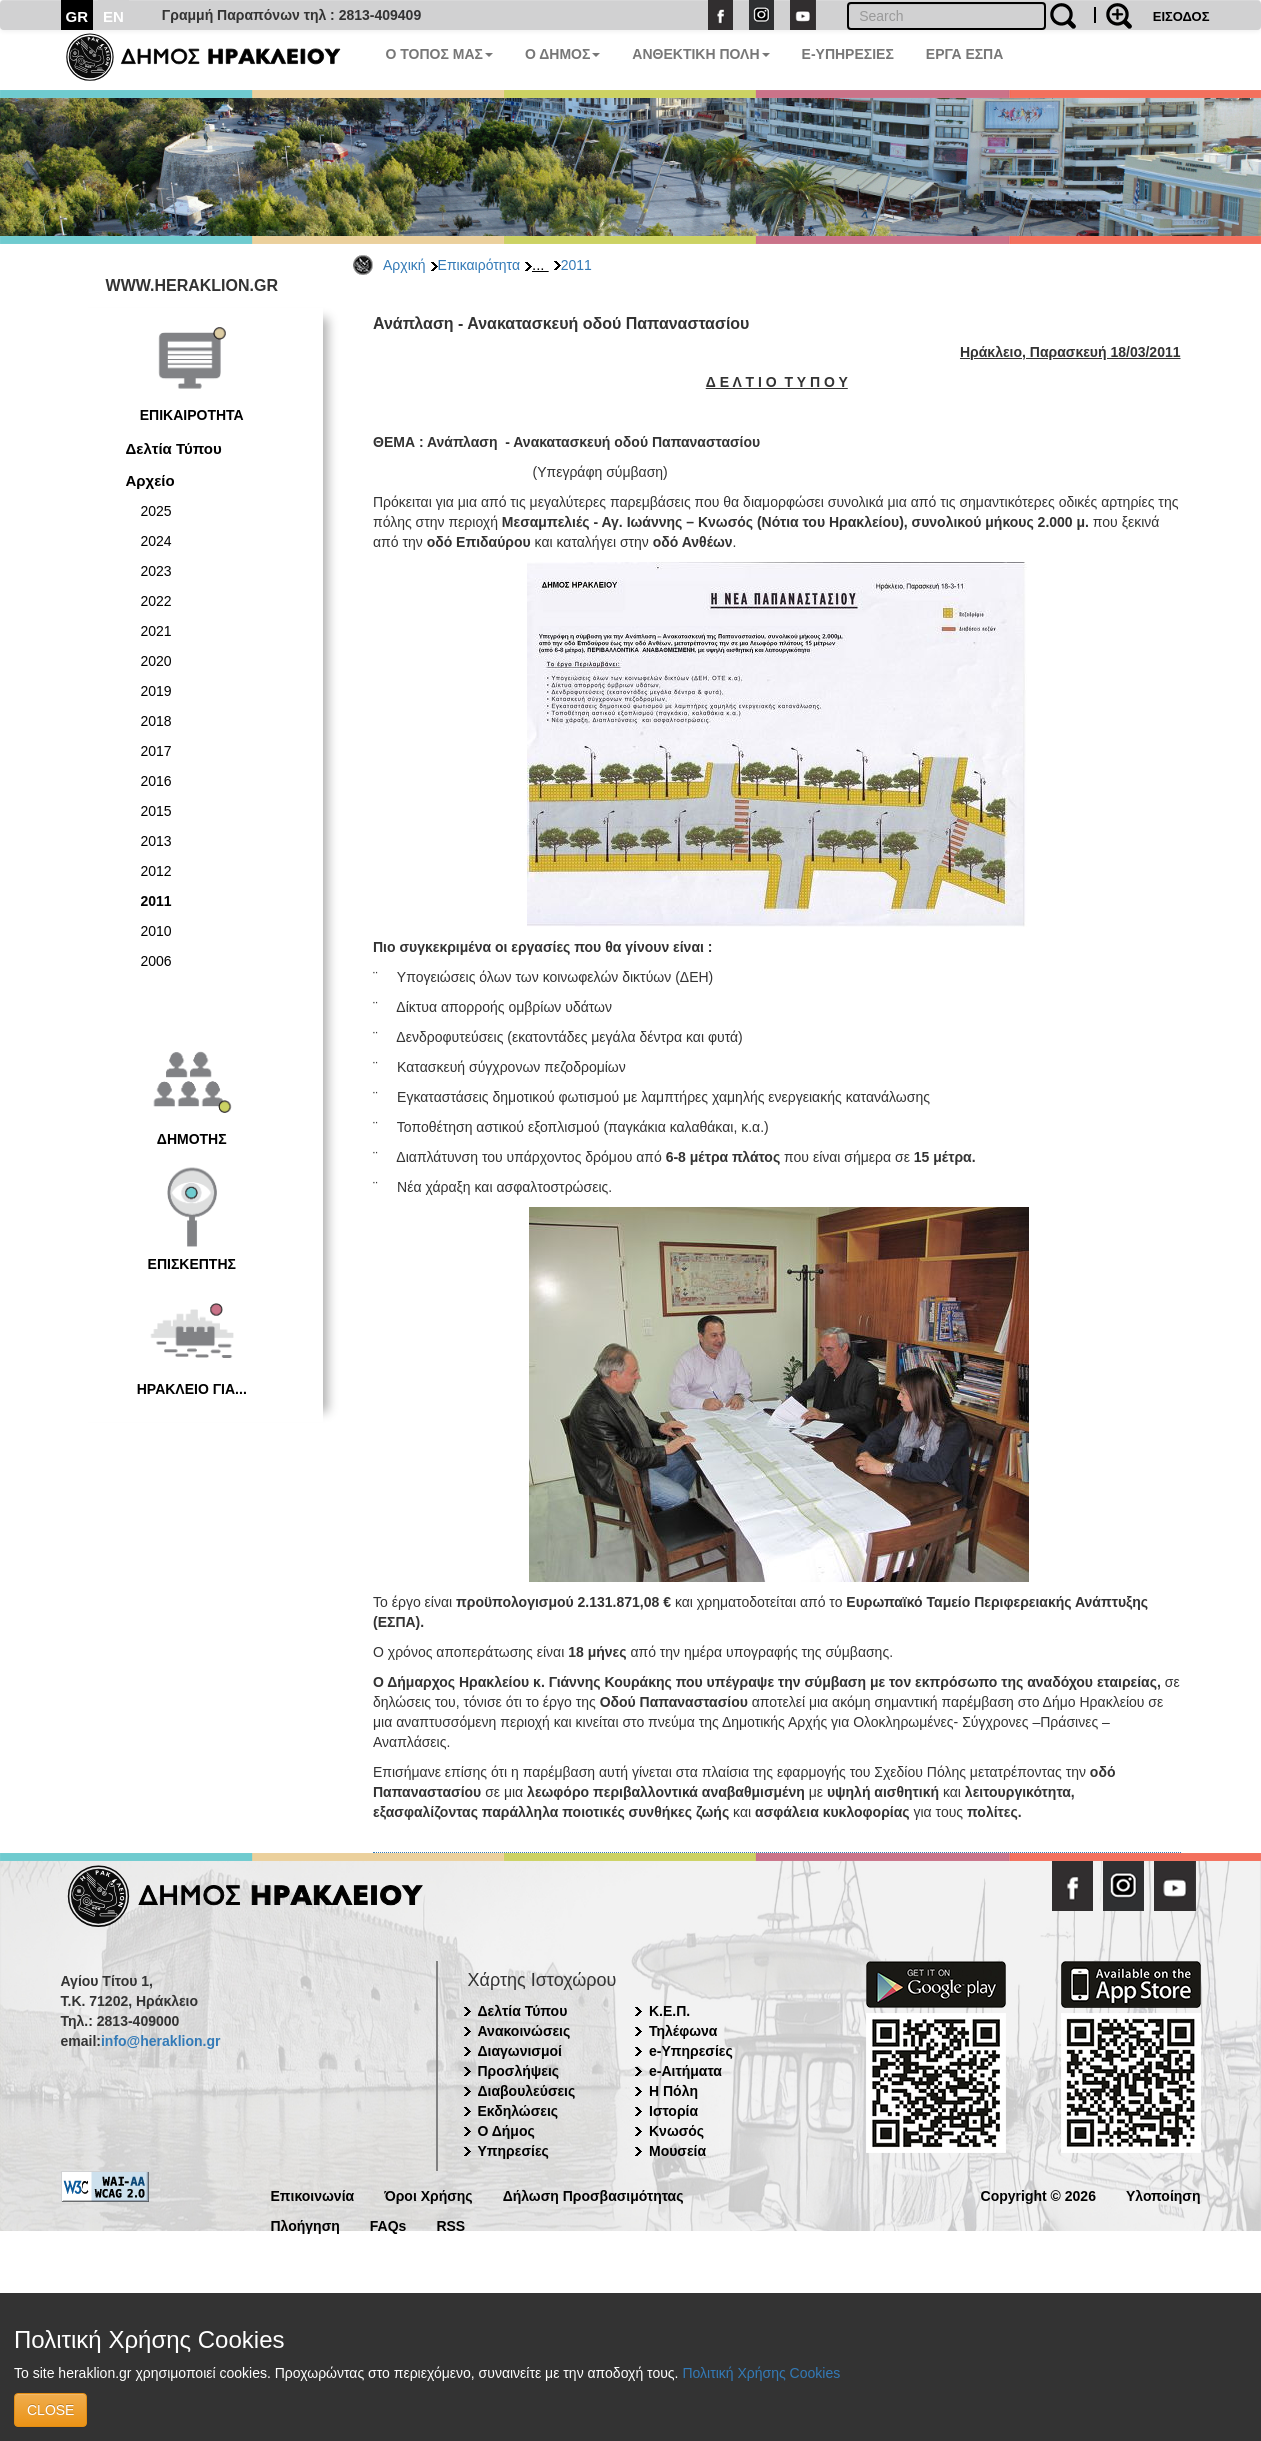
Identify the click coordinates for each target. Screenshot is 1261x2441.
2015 (156, 811)
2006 (156, 961)
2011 (576, 265)
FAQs (388, 2224)
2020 (156, 661)
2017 (156, 751)
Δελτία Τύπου (174, 448)
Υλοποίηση (1163, 2194)
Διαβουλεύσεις (527, 2091)
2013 (156, 841)
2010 (156, 931)
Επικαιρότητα (479, 265)
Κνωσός (676, 2131)
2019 (156, 691)
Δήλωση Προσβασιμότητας (593, 2194)
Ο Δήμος (506, 2131)
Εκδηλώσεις (518, 2111)
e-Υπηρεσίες (691, 2051)
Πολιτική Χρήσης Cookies (761, 2373)
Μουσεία (677, 2151)
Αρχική (404, 265)
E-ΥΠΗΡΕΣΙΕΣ (848, 54)
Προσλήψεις (519, 2071)
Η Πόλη (673, 2091)
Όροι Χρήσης (428, 2194)
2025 (156, 511)
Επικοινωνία (313, 2194)
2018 (156, 721)
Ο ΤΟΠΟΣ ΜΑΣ (439, 54)
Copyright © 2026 (1038, 2194)
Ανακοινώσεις (524, 2031)
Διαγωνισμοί (520, 2051)
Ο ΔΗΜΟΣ (562, 54)
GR (77, 16)
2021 (156, 631)
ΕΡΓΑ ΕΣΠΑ (965, 54)
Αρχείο (150, 480)
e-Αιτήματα (685, 2071)
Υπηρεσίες (513, 2151)
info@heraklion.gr (160, 2041)
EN (113, 16)
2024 (156, 541)
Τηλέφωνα (683, 2031)
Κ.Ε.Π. (669, 2011)
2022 (156, 601)
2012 (156, 871)
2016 (156, 781)
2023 (156, 571)
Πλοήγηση (305, 2224)
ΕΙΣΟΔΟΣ (1181, 16)
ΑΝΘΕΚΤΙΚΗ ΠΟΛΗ (700, 54)
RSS (450, 2224)
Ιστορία (673, 2111)
